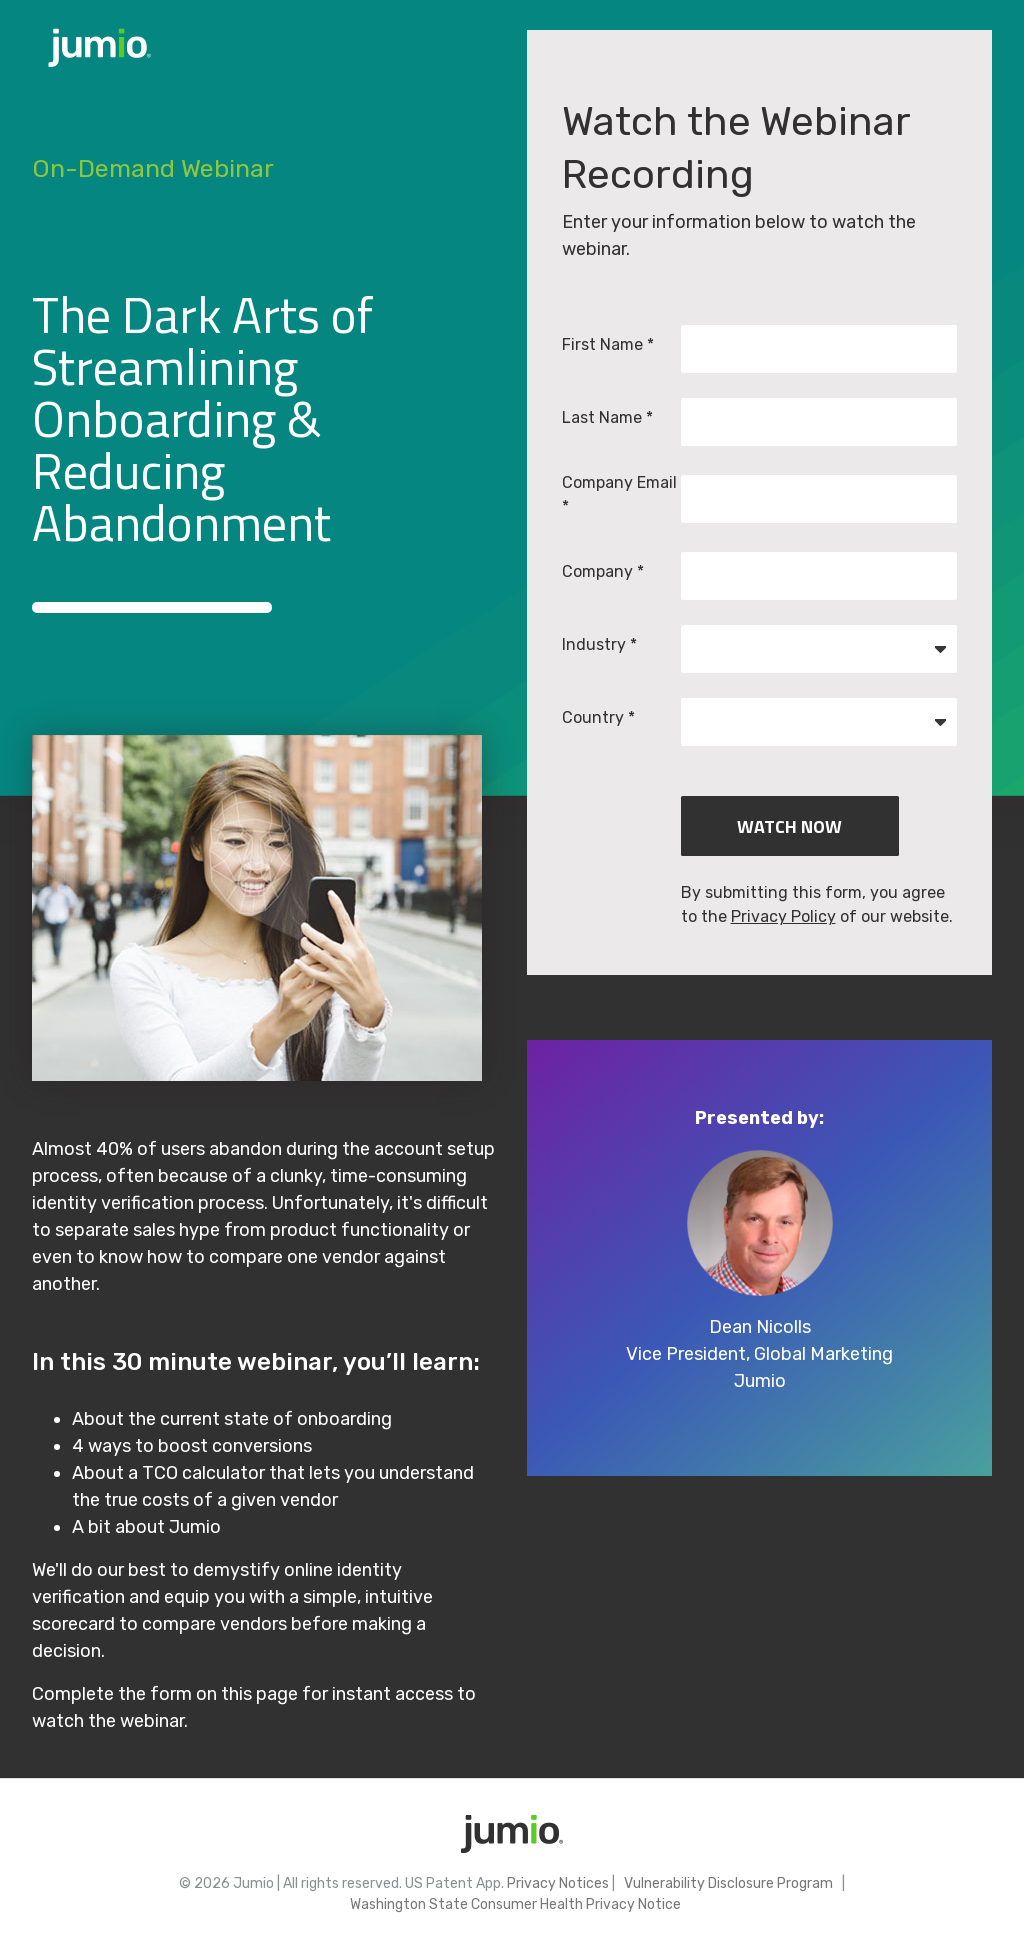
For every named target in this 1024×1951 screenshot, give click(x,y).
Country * (598, 717)
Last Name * (607, 417)
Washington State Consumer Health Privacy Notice (512, 1904)
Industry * (599, 644)
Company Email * (619, 494)
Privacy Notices (558, 1883)
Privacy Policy (783, 916)
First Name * (608, 344)
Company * (603, 571)
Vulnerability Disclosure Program (727, 1883)
